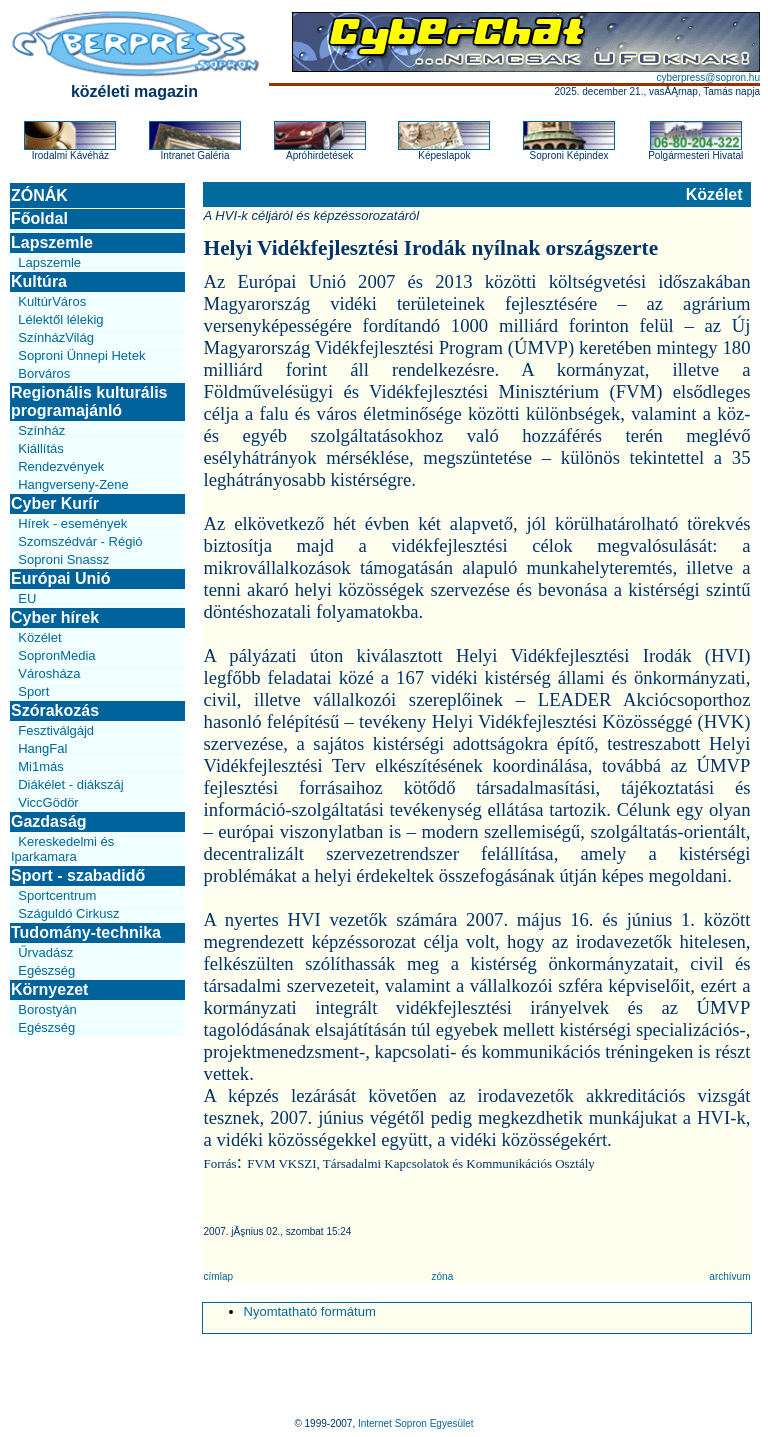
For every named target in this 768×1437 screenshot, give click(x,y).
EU (27, 598)
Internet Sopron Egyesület (416, 1423)
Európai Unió (61, 578)
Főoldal (39, 218)
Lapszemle (52, 242)
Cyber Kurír (55, 503)
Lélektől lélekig (60, 319)
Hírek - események (72, 523)
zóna (443, 1276)
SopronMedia (56, 655)
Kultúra (39, 281)
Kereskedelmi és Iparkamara (62, 849)
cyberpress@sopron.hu (708, 77)
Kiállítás (41, 448)
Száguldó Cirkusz (68, 913)
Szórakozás (55, 710)
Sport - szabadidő (78, 875)
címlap (218, 1276)
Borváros (44, 373)
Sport (33, 691)
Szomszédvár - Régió (80, 541)
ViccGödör (48, 802)
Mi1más (41, 766)
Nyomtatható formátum (310, 1311)
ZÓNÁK (39, 195)
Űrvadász (45, 952)
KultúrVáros (52, 301)
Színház (41, 430)
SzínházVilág (56, 337)
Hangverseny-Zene (73, 484)
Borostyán (47, 1009)
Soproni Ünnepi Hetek (81, 355)
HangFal (42, 748)
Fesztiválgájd (56, 730)
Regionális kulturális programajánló (89, 401)
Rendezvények (61, 466)
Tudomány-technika (86, 932)
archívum (729, 1276)
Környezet (49, 989)
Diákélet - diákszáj (71, 784)
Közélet (39, 637)
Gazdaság (49, 821)
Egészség (46, 970)
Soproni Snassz (63, 559)
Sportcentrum (57, 895)
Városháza (49, 673)
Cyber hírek (55, 617)
